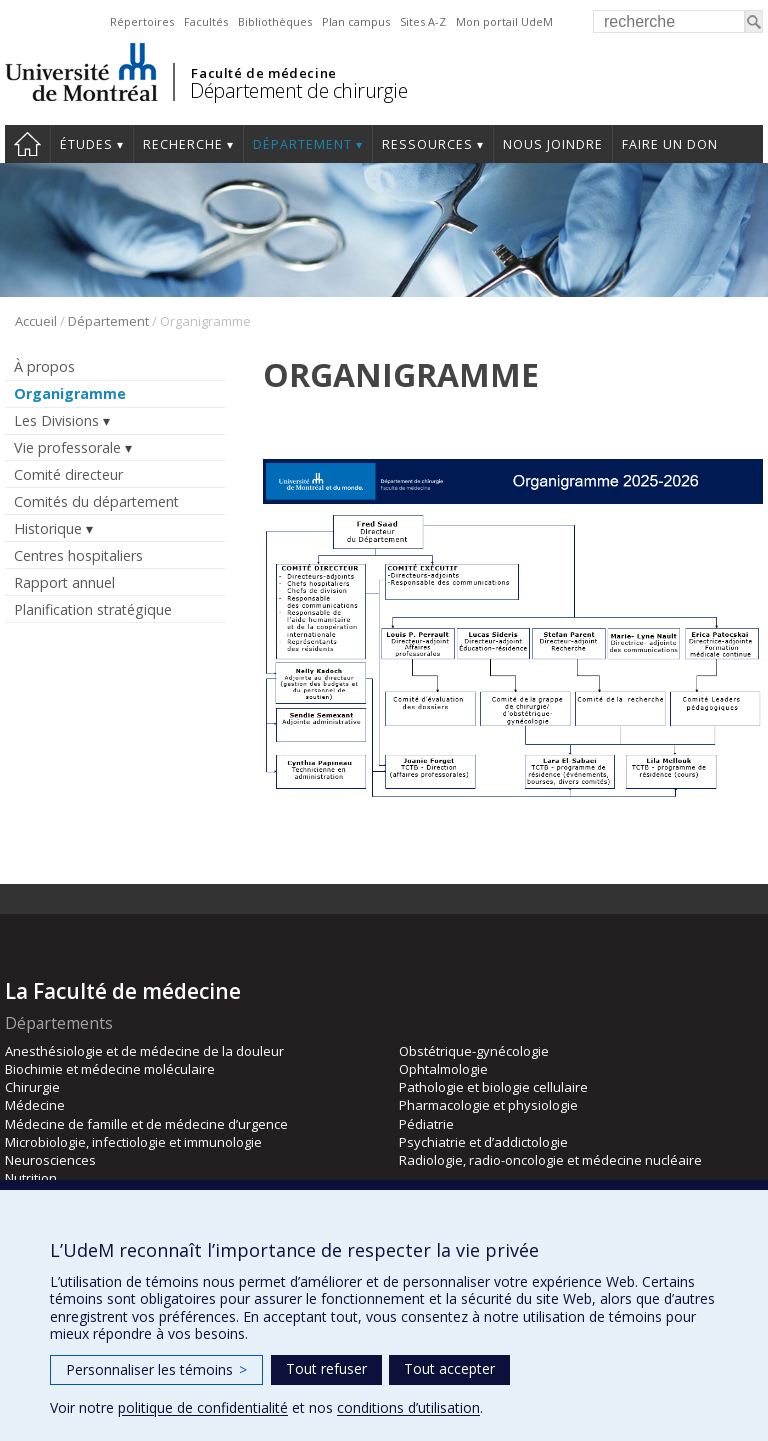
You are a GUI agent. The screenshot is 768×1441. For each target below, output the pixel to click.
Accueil (36, 321)
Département (302, 144)
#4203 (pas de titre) (27, 144)
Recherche (183, 144)
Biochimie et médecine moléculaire (110, 1069)
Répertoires (142, 21)
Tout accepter (449, 1368)
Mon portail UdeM (504, 21)
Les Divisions (56, 420)
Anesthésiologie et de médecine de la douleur (144, 1051)
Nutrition (31, 1178)
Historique (48, 528)
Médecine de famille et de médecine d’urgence (146, 1124)
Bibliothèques (275, 21)
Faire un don (670, 144)
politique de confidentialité (203, 1407)
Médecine (35, 1105)
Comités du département (96, 501)
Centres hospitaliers (78, 555)
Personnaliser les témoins (156, 1369)
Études (86, 144)
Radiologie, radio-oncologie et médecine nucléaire (550, 1160)
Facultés (206, 21)
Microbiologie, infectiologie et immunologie (133, 1142)
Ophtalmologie (443, 1069)
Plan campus (356, 21)
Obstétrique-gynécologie (474, 1051)
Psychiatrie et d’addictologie (483, 1142)
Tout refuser (326, 1368)
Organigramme (70, 393)
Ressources (427, 144)
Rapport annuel (64, 582)
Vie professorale (67, 447)
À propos (44, 366)
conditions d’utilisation (408, 1407)
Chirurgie (32, 1087)
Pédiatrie (426, 1124)
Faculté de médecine (263, 73)
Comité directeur (68, 474)
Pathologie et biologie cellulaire (493, 1087)
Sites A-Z (423, 21)
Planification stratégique (93, 609)
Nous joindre (553, 144)
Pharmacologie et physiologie (488, 1105)
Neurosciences (50, 1160)
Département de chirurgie (298, 90)
